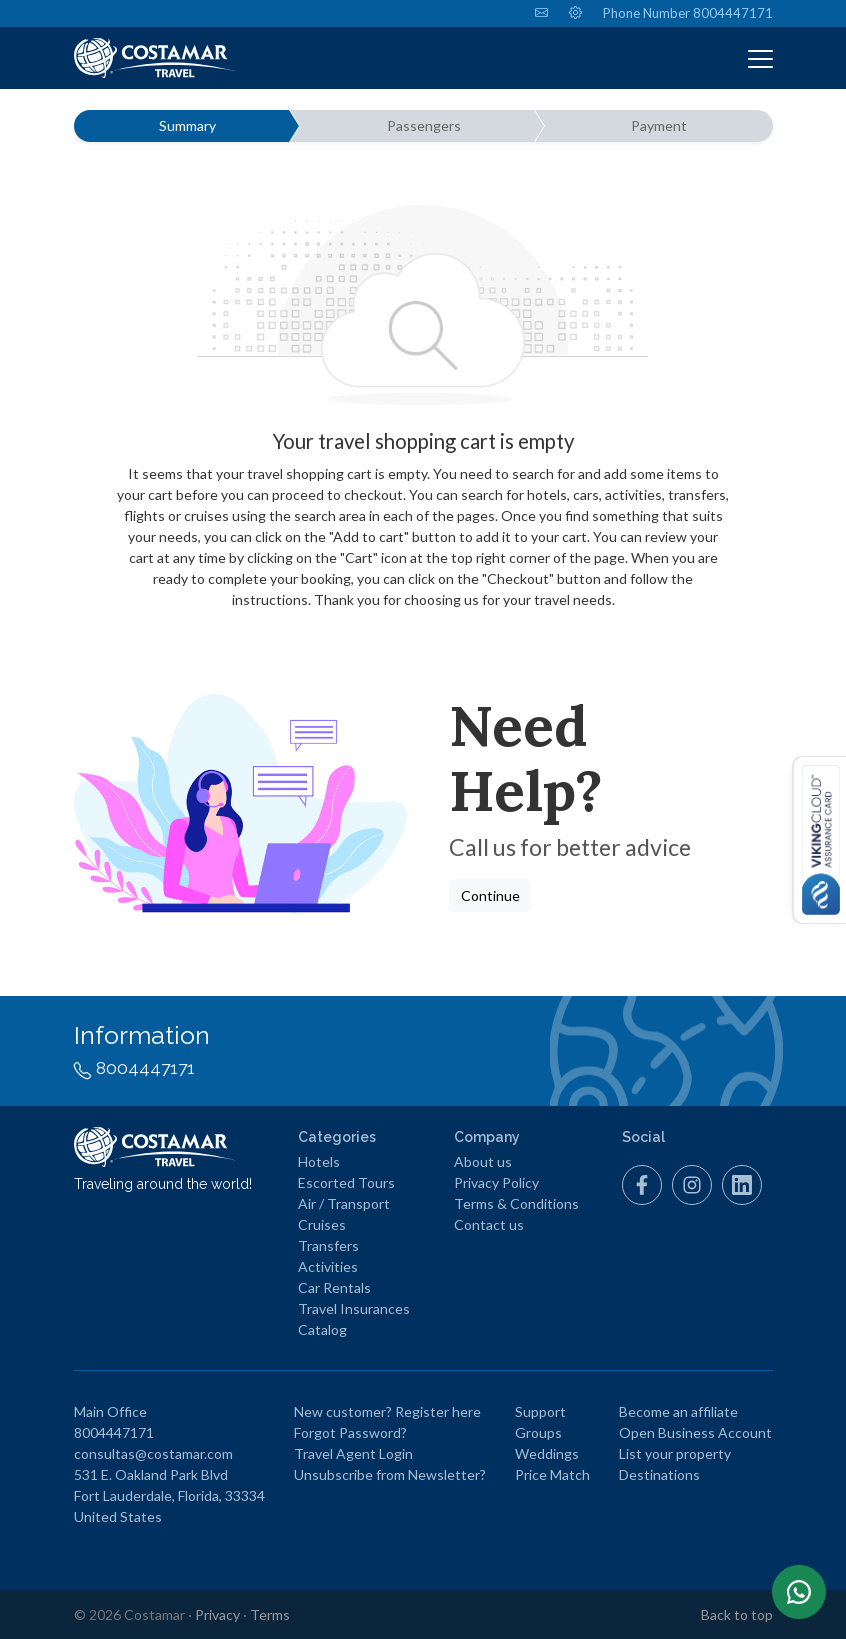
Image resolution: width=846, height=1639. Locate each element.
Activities (328, 1266)
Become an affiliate (678, 1411)
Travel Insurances (354, 1308)
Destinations (659, 1474)
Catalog (322, 1329)
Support (540, 1411)
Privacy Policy (496, 1182)
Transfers (328, 1245)
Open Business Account (695, 1432)
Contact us (489, 1224)
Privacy (217, 1614)
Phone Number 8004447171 (688, 13)
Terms (270, 1614)
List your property (675, 1453)
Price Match (552, 1474)
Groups (538, 1432)
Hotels (319, 1161)
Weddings (547, 1453)
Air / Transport (344, 1203)
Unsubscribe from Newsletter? (390, 1474)
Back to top (737, 1614)
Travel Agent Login (353, 1453)
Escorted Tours (346, 1182)
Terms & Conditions (516, 1203)
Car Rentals (334, 1287)
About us (483, 1161)
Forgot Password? (350, 1432)
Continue (490, 895)
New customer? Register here (387, 1411)
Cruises (322, 1224)
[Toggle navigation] (760, 58)
